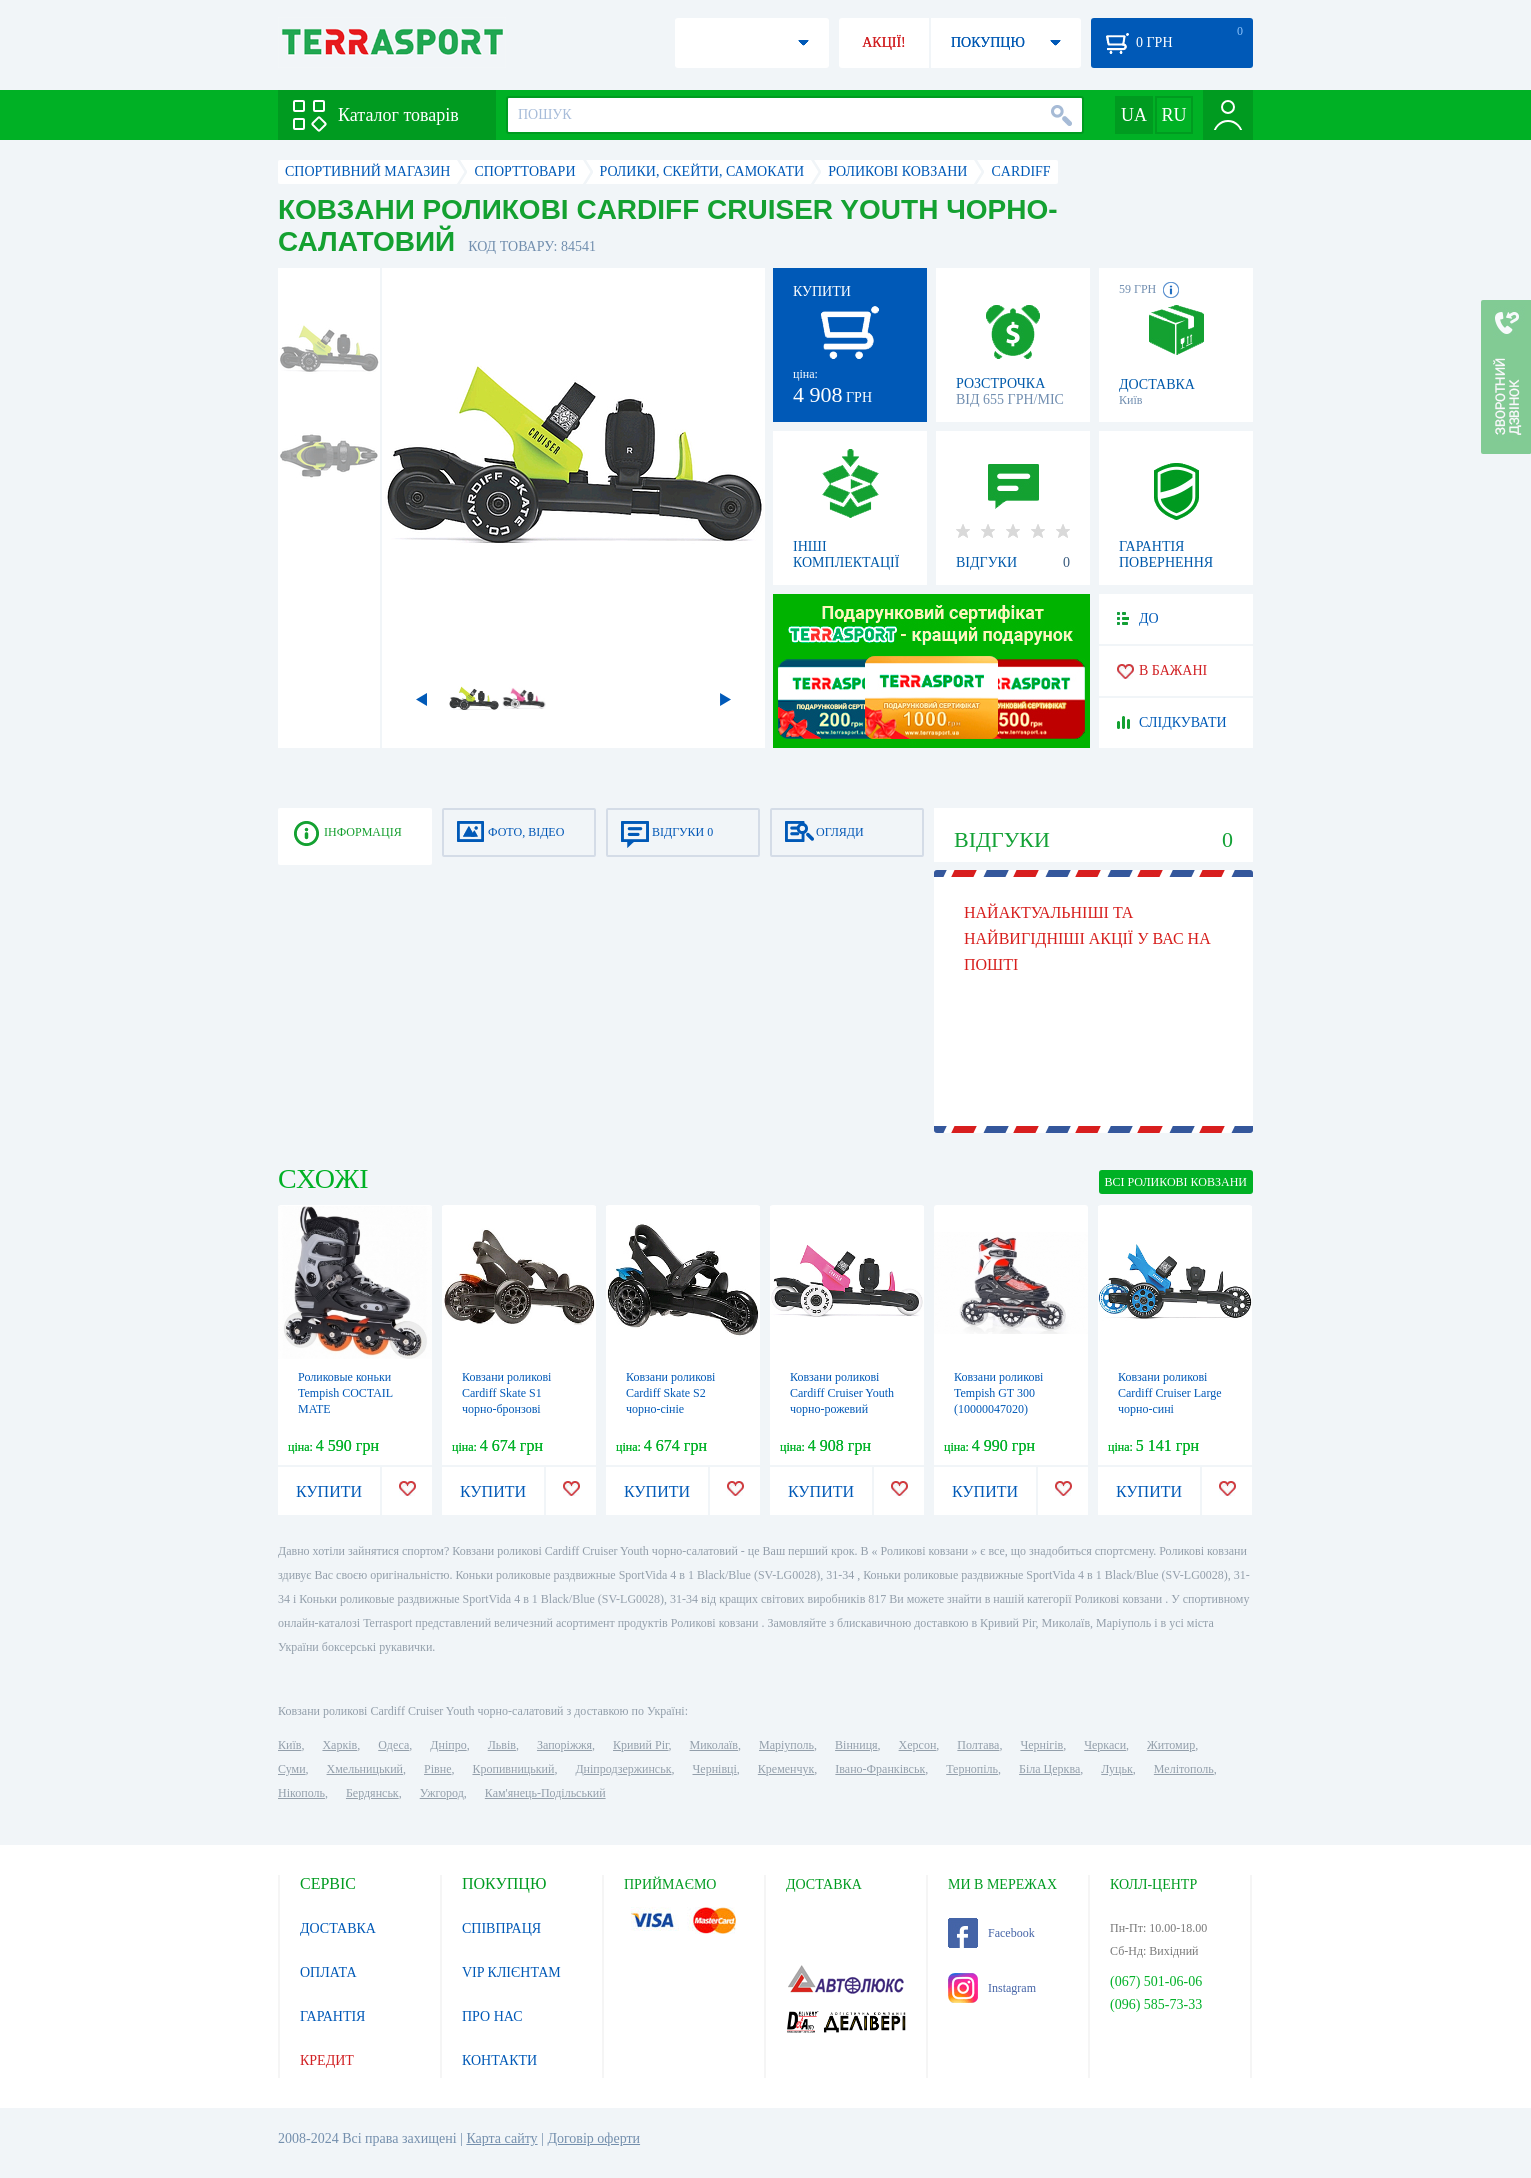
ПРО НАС (492, 2016)
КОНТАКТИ (499, 2060)
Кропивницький (513, 1769)
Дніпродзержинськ (623, 1769)
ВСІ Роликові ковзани (1176, 1182)
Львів (502, 1745)
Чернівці (715, 1769)
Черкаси (1105, 1745)
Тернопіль (972, 1769)
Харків (339, 1745)
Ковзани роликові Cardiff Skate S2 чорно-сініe (670, 1393)
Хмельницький (365, 1769)
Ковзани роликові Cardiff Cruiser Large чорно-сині (1170, 1393)
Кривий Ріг (641, 1745)
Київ (289, 1745)
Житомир (1171, 1745)
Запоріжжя (564, 1745)
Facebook (991, 1933)
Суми (292, 1769)
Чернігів (1041, 1745)
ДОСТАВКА (338, 1928)
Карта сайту (501, 2138)
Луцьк (1117, 1769)
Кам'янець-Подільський (545, 1793)
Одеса (393, 1745)
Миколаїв (714, 1745)
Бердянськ (372, 1793)
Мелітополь (1184, 1769)
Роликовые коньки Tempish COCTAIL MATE (345, 1393)
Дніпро (448, 1745)
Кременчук (786, 1769)
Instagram (992, 1988)
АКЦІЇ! (884, 42)
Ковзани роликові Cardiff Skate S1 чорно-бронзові (506, 1393)
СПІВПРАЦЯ (501, 1928)
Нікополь (301, 1793)
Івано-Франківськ (880, 1769)
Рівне (437, 1769)
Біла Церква (1049, 1769)
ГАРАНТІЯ (332, 2016)
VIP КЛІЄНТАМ (511, 1972)
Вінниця (856, 1745)
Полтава (978, 1745)
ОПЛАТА (328, 1972)
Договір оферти (593, 2138)
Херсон (918, 1745)
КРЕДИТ (327, 2060)
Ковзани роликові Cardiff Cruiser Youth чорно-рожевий (842, 1393)
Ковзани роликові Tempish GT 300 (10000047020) (998, 1393)
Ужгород (442, 1793)
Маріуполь (786, 1745)
